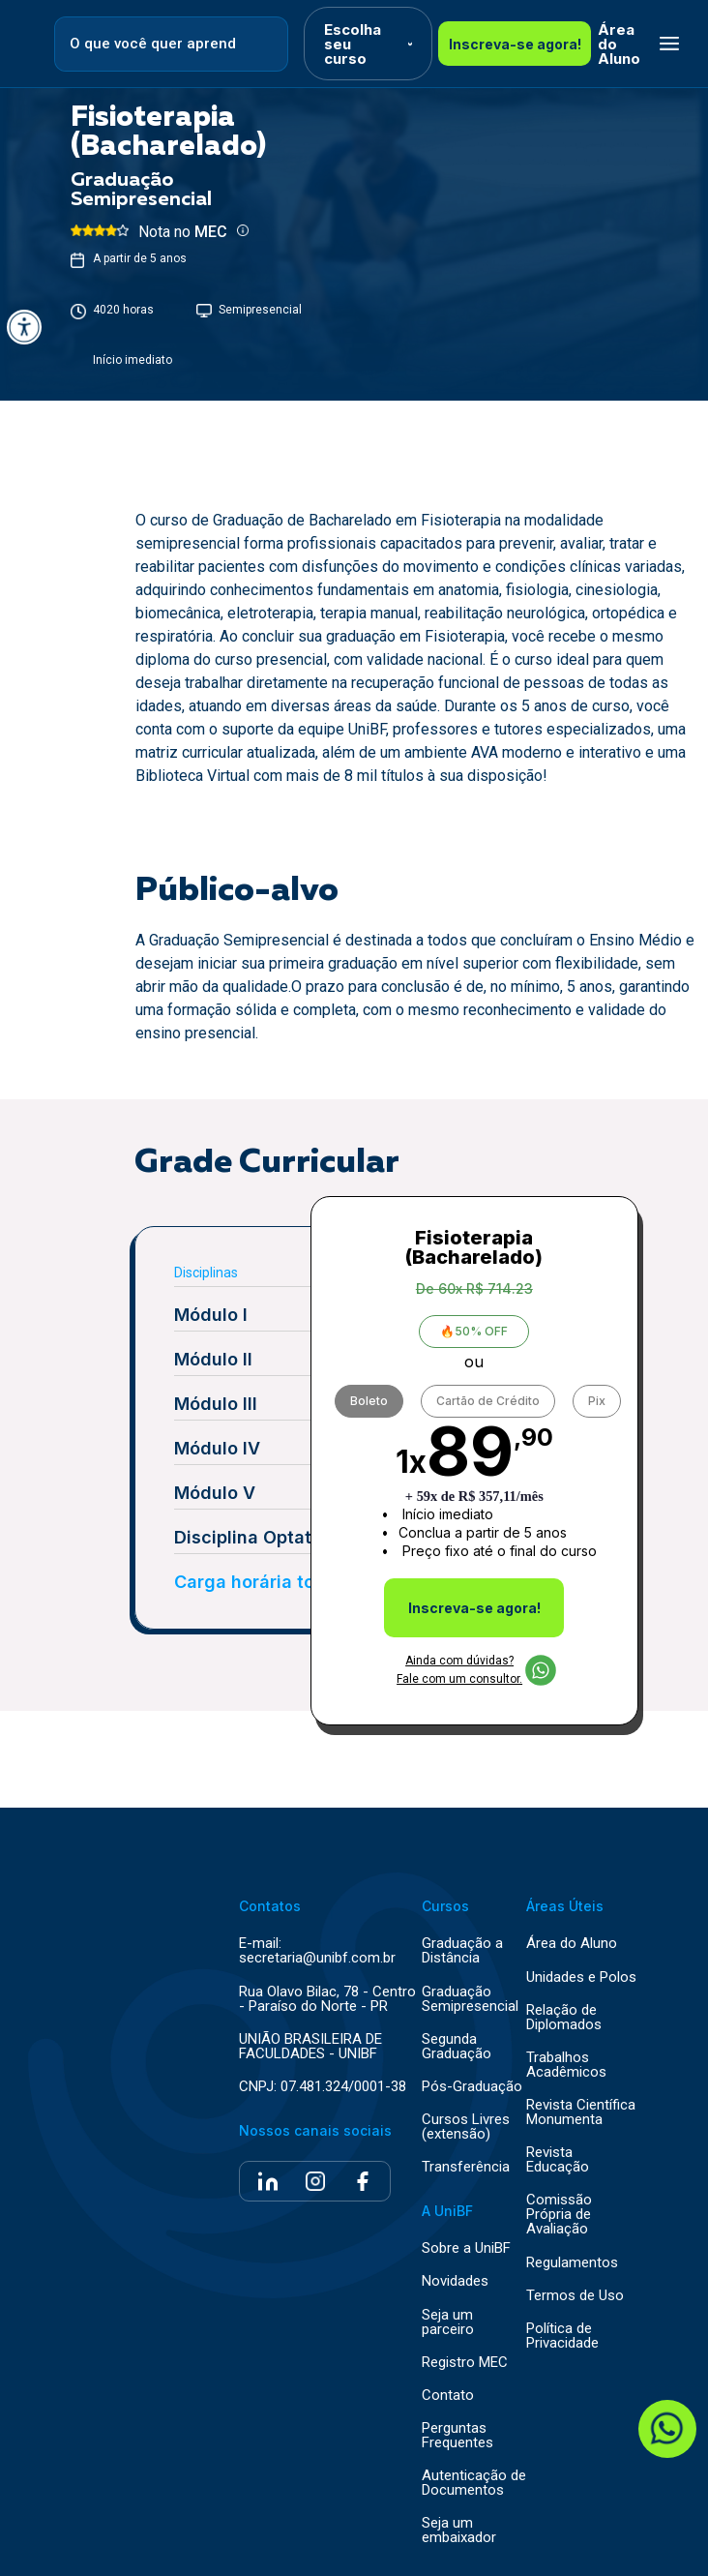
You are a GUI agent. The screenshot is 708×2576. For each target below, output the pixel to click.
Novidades (455, 2281)
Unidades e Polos (581, 1977)
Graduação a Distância (462, 1950)
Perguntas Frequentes (457, 2435)
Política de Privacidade (562, 2336)
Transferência (466, 2167)
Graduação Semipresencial (470, 1999)
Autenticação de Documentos (474, 2483)
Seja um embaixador (459, 2530)
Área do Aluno (619, 44)
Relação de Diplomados (564, 2017)
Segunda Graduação (456, 2046)
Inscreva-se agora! (515, 44)
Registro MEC (465, 2362)
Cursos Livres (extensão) (466, 2127)
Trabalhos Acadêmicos (566, 2065)
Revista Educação (557, 2159)
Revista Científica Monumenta (580, 2112)
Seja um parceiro (448, 2322)
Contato (448, 2395)
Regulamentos (572, 2263)
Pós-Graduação (472, 2087)
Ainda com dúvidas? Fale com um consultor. (476, 1670)
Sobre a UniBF (466, 2248)
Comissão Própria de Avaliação (559, 2214)
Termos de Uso (575, 2296)
